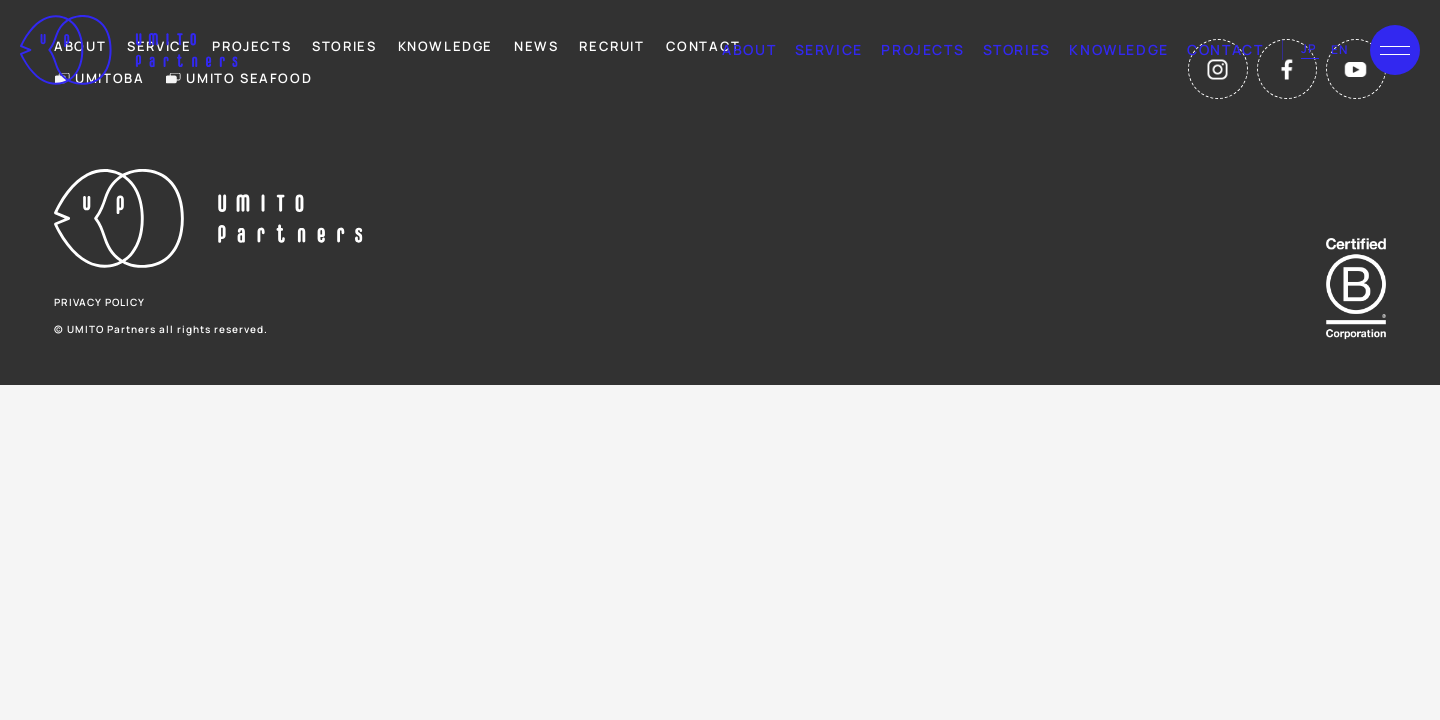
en (1339, 49)
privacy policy (99, 302)
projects (922, 49)
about (749, 49)
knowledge (1118, 49)
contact (1225, 49)
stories (1017, 49)
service (829, 49)
